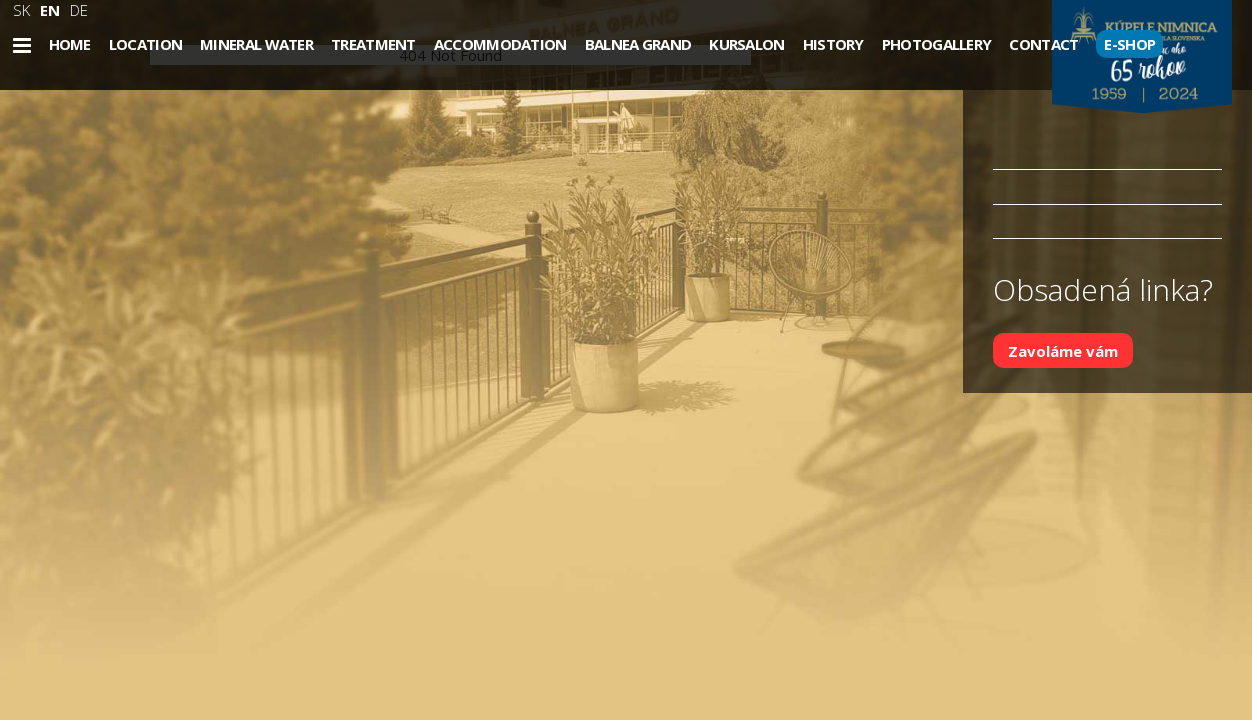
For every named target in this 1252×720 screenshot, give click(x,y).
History (833, 44)
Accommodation (500, 44)
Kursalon (746, 44)
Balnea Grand (638, 44)
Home (70, 44)
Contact (1043, 44)
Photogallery (937, 44)
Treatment (373, 44)
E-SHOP (1129, 44)
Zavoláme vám (1063, 350)
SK (21, 10)
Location (145, 44)
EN (50, 10)
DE (79, 10)
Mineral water (256, 44)
